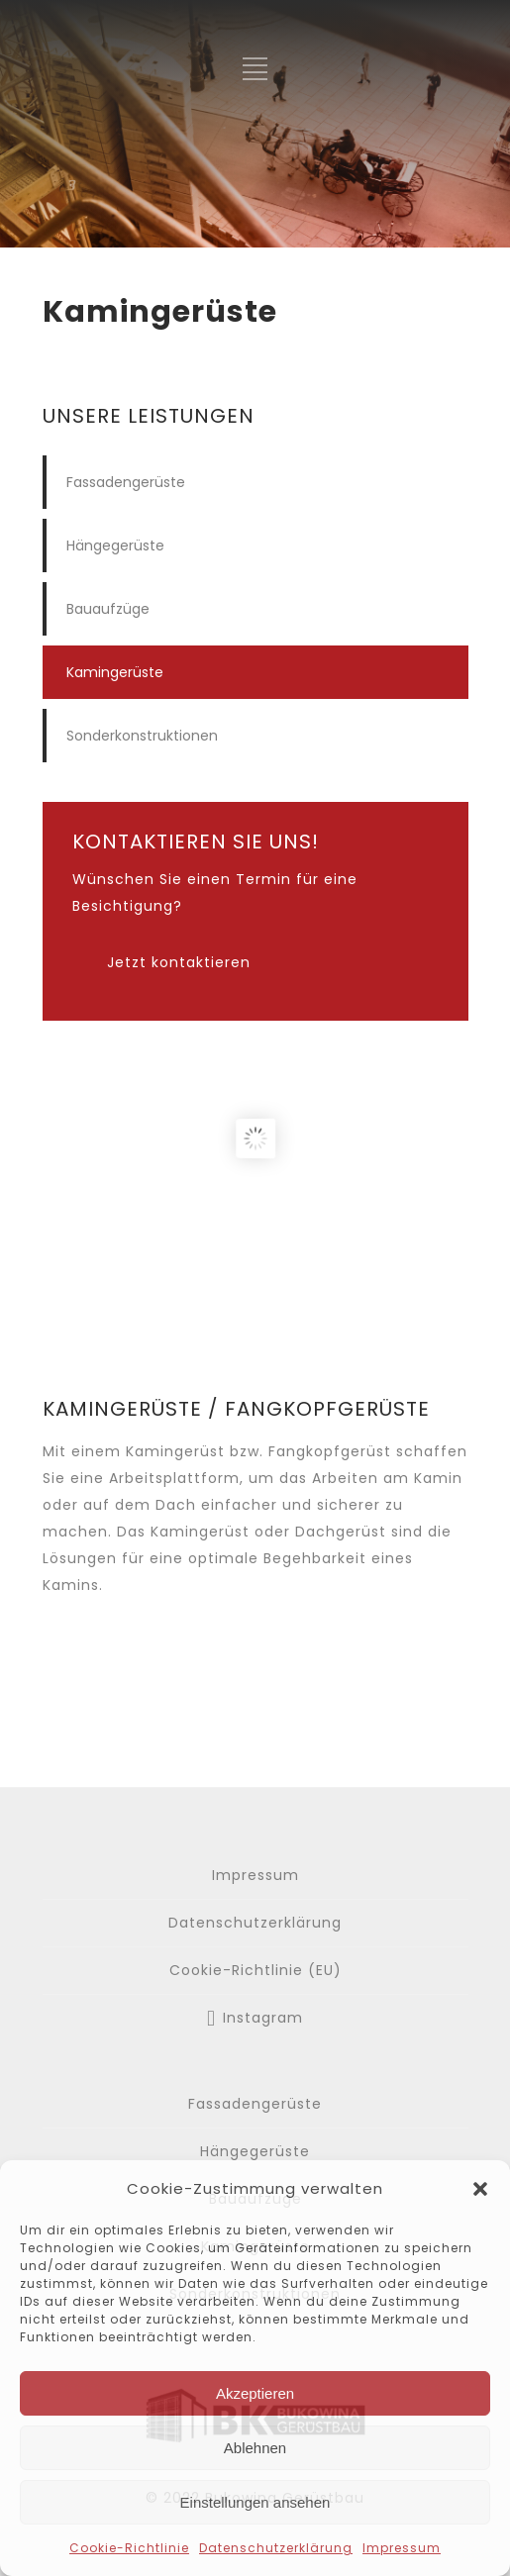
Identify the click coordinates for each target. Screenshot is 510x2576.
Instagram (263, 2018)
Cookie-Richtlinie (129, 2547)
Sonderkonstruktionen (142, 735)
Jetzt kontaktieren (179, 962)
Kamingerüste (114, 672)
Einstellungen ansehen (255, 2502)
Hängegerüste (115, 545)
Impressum (401, 2547)
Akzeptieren (255, 2393)
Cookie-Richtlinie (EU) (255, 1970)
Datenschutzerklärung (276, 2547)
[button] (480, 2189)
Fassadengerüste (125, 482)
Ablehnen (255, 2447)
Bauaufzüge (108, 609)
